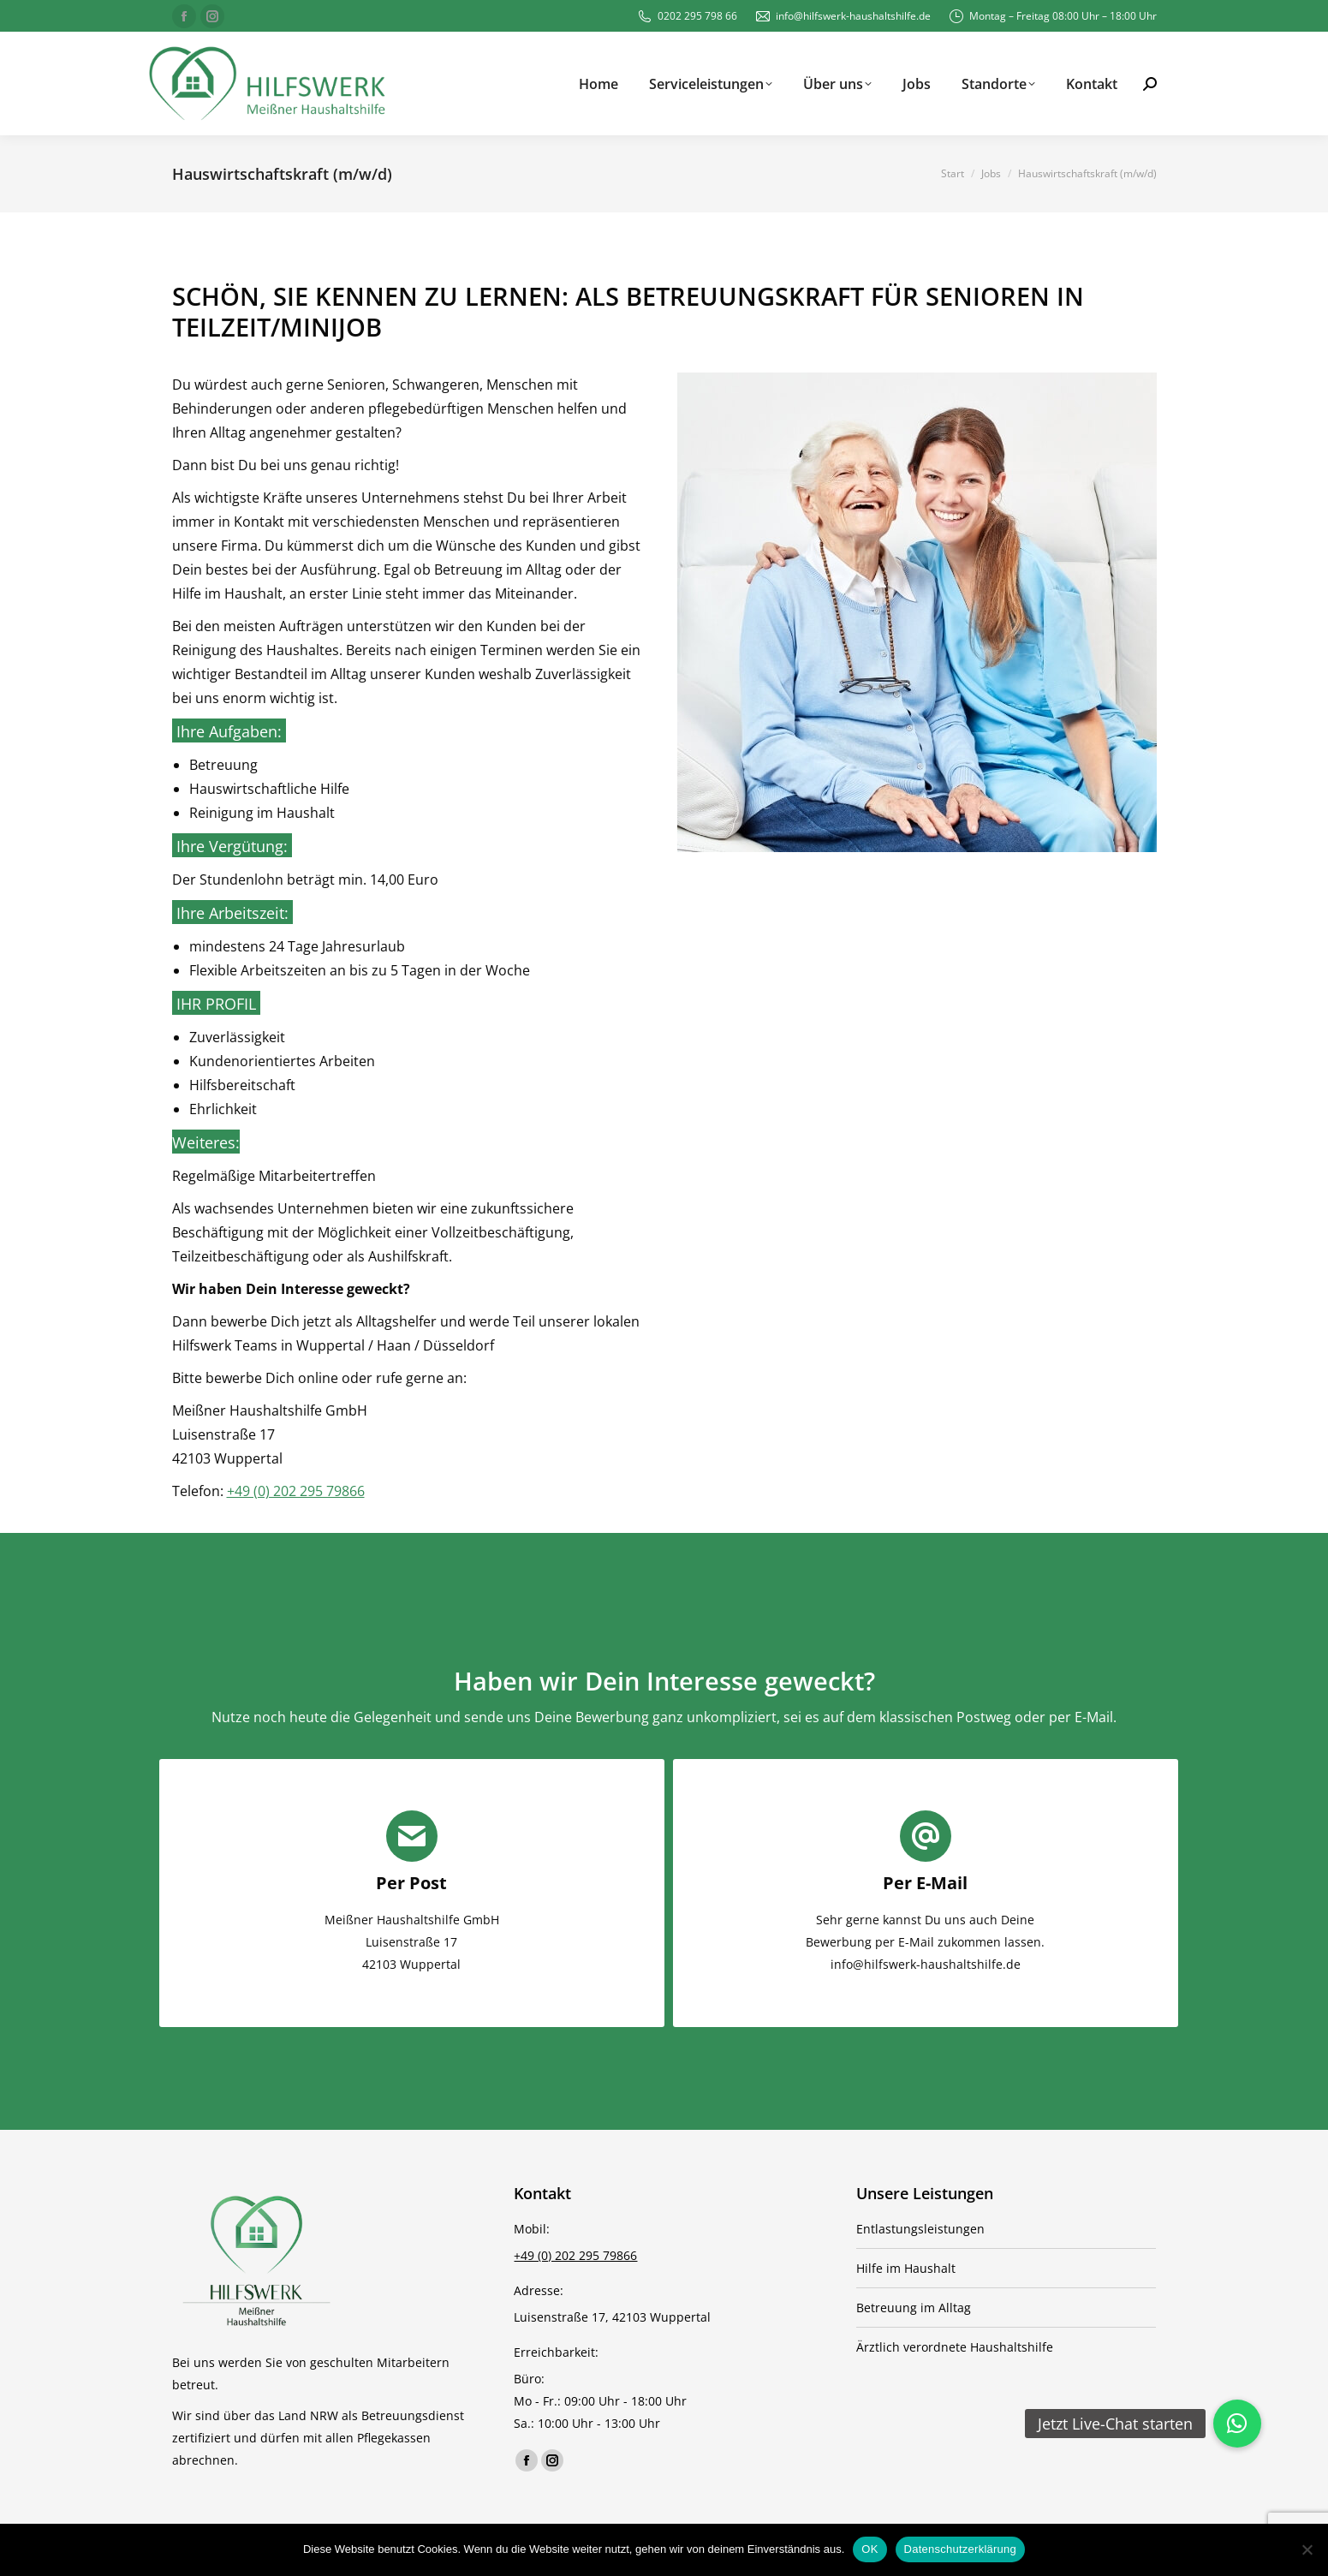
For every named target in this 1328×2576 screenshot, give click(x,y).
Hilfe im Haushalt (906, 2268)
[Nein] (1306, 2549)
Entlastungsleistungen (920, 2229)
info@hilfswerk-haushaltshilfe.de (842, 16)
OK (869, 2549)
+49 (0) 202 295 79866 (296, 1491)
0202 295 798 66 (686, 16)
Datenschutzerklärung (960, 2549)
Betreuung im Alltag (913, 2307)
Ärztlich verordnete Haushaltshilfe (954, 2347)
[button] (1237, 2424)
